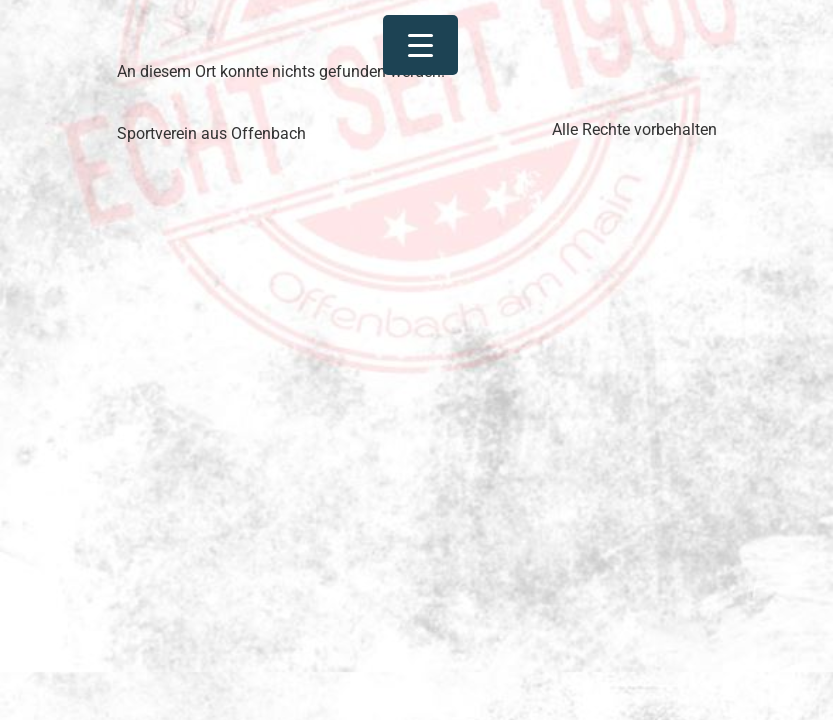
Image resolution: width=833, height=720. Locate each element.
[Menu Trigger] (420, 45)
